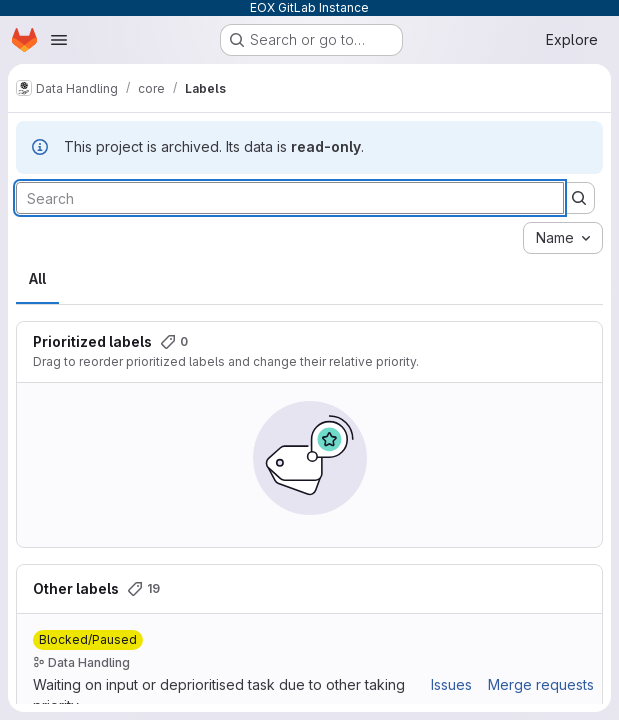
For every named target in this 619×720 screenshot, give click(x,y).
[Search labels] (290, 198)
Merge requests (541, 684)
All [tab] (37, 278)
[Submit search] (579, 198)
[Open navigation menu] (59, 40)
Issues (451, 684)
